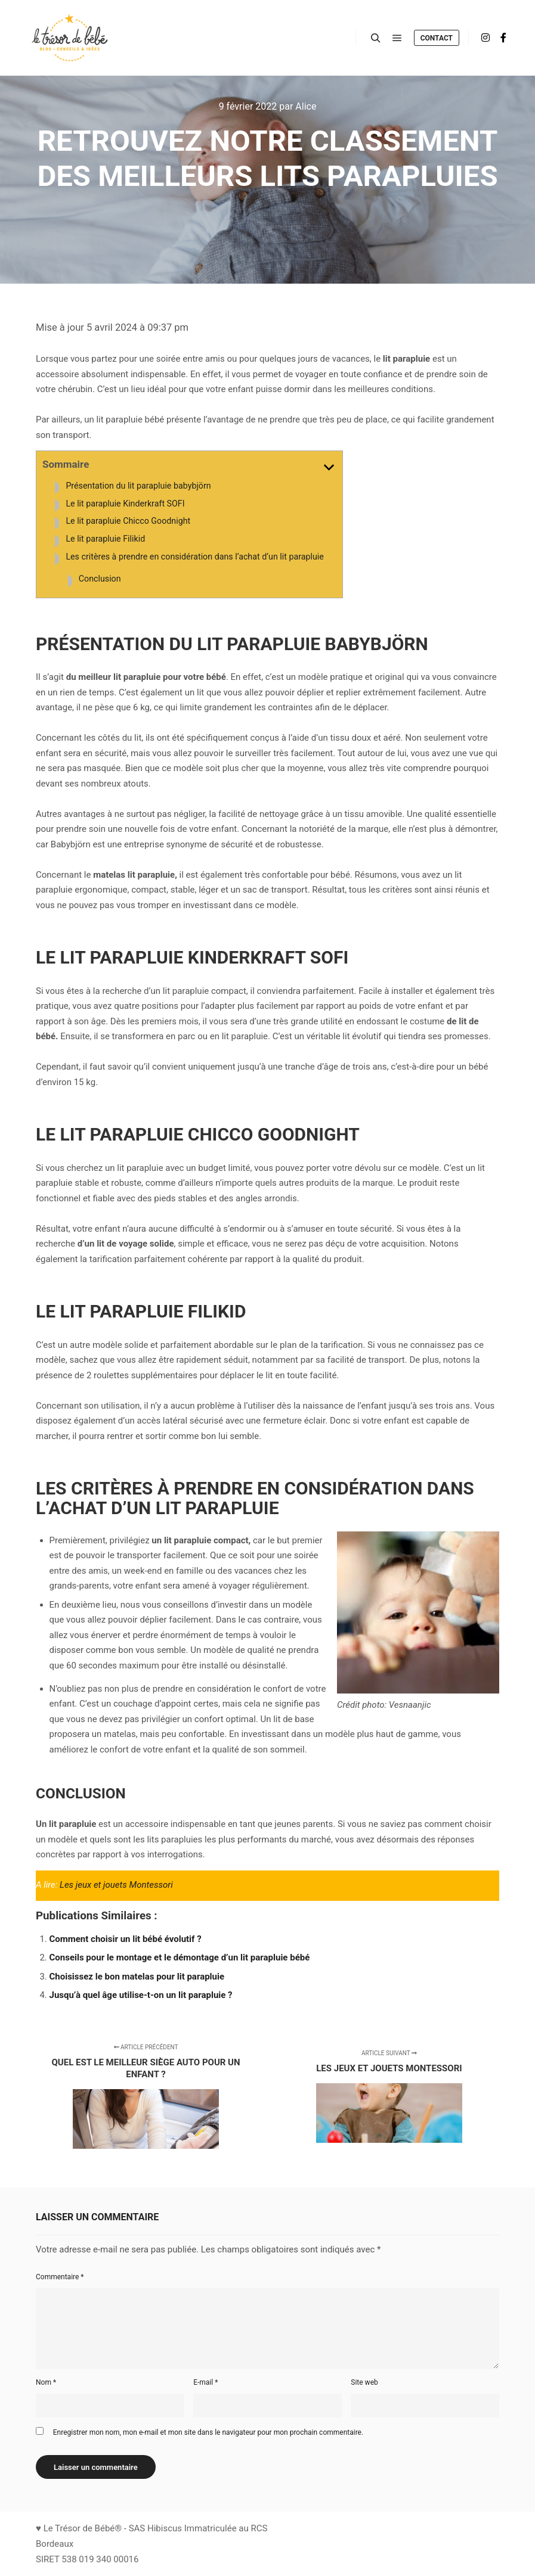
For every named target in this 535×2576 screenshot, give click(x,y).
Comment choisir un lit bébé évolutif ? (126, 1939)
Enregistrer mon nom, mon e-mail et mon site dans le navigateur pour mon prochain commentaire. (208, 2432)
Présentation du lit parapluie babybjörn (138, 485)
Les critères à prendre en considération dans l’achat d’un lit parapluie (194, 556)
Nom (46, 2382)
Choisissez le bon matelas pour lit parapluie (137, 1976)
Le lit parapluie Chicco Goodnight (128, 521)
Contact (436, 38)
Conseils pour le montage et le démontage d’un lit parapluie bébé (180, 1957)
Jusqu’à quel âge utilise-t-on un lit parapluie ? (141, 1995)
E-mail (205, 2382)
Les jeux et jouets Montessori (116, 1884)
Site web (364, 2382)
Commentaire (60, 2277)
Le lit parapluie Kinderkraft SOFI (125, 503)
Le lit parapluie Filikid (105, 538)
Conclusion (100, 578)
